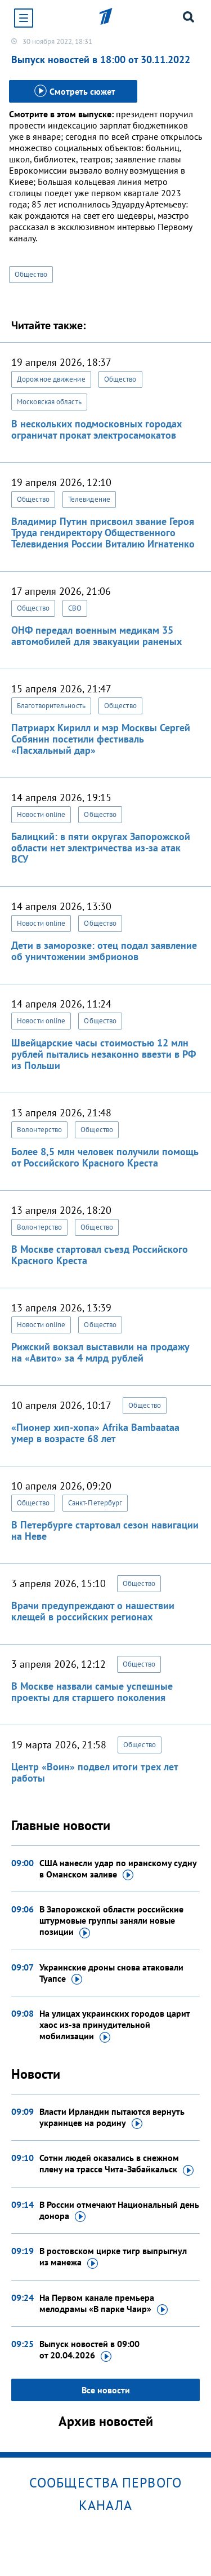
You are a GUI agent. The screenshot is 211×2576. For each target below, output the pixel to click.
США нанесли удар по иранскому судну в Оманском (117, 1869)
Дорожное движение (51, 379)
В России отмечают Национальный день (119, 2210)
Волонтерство (39, 1129)
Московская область (49, 401)
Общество (31, 274)
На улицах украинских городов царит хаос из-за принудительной (114, 2025)
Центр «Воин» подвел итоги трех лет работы (94, 1772)
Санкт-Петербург (95, 1503)
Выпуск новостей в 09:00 (89, 2350)
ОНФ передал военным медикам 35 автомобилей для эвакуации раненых (96, 636)
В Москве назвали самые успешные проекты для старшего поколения (92, 1692)
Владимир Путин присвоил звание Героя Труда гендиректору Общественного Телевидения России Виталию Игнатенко (103, 532)
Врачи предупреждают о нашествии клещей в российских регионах (92, 1611)
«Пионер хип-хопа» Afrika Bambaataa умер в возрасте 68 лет (95, 1433)
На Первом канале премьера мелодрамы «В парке (103, 2304)
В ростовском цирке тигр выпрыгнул (113, 2257)
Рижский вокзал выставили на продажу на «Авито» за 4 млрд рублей (100, 1352)
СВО (75, 608)
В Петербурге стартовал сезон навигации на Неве (105, 1530)
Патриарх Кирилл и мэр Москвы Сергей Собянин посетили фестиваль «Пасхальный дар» (100, 739)
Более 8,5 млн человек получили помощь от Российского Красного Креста (104, 1157)
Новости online (41, 814)
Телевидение (89, 499)
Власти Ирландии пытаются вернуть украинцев (112, 2117)
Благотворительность (51, 705)
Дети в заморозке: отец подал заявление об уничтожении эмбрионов (104, 951)
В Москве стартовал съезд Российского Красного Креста (99, 1255)
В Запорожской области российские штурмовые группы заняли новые (111, 1920)
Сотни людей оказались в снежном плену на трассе (116, 2164)
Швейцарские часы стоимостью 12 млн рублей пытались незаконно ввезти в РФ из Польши (103, 1054)
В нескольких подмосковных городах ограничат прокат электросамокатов (96, 429)
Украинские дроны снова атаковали (111, 1973)
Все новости (106, 2390)
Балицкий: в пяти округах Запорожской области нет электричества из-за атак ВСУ (100, 847)
